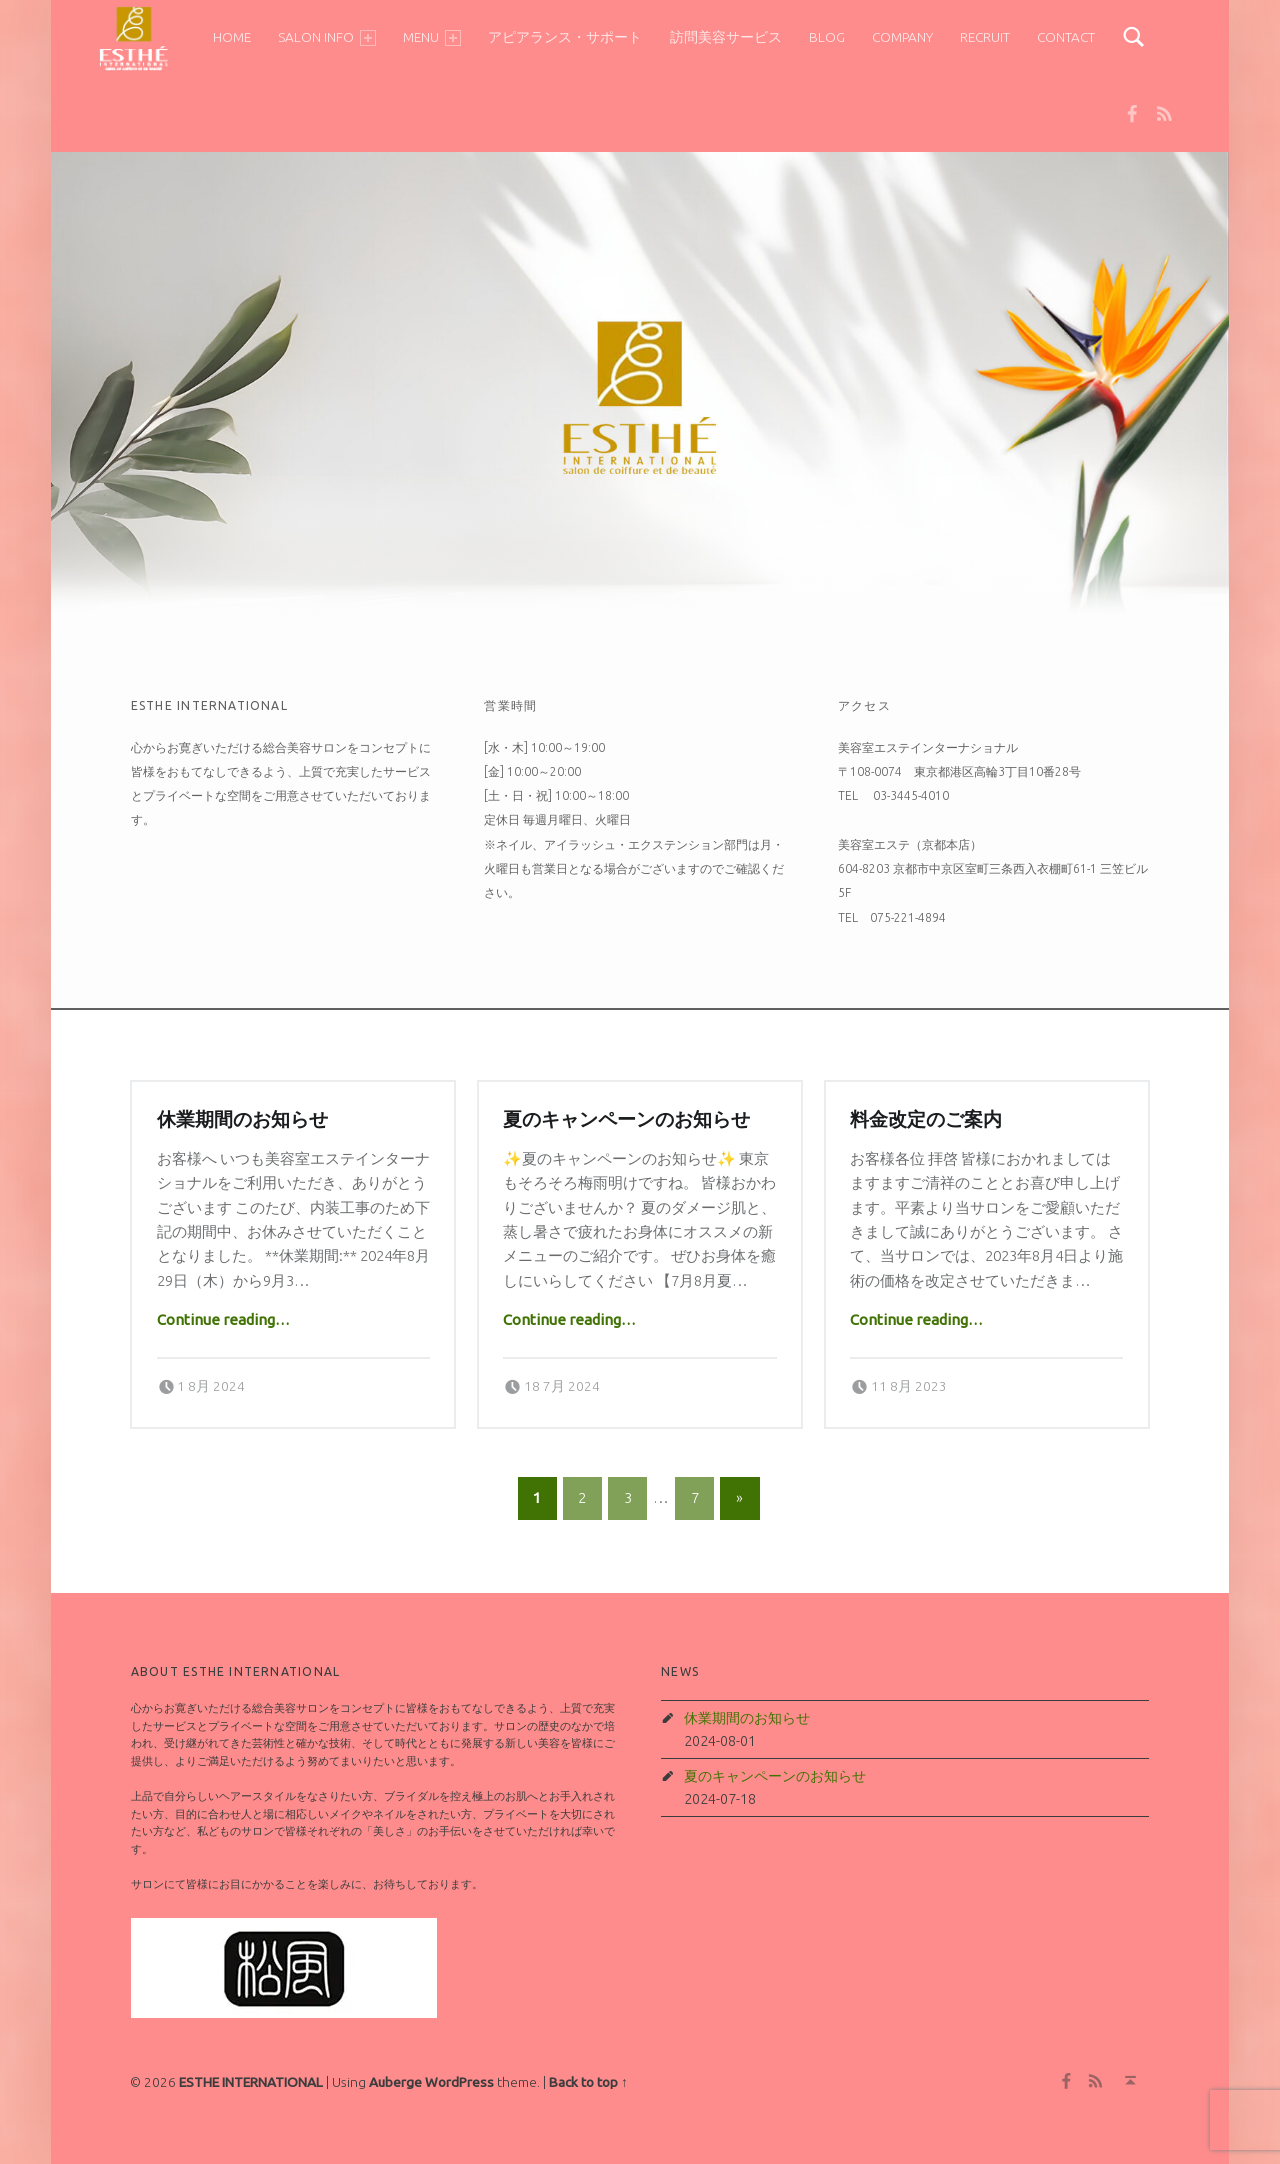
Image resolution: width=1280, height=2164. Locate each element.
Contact (1064, 37)
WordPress (459, 2082)
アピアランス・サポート (563, 37)
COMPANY (900, 37)
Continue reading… (223, 1319)
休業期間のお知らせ (242, 1119)
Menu (430, 37)
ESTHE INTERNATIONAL (251, 2082)
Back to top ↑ (588, 2082)
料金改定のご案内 (926, 1119)
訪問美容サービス (723, 37)
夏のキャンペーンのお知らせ (626, 1119)
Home (230, 37)
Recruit (983, 37)
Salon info (325, 37)
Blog (825, 37)
